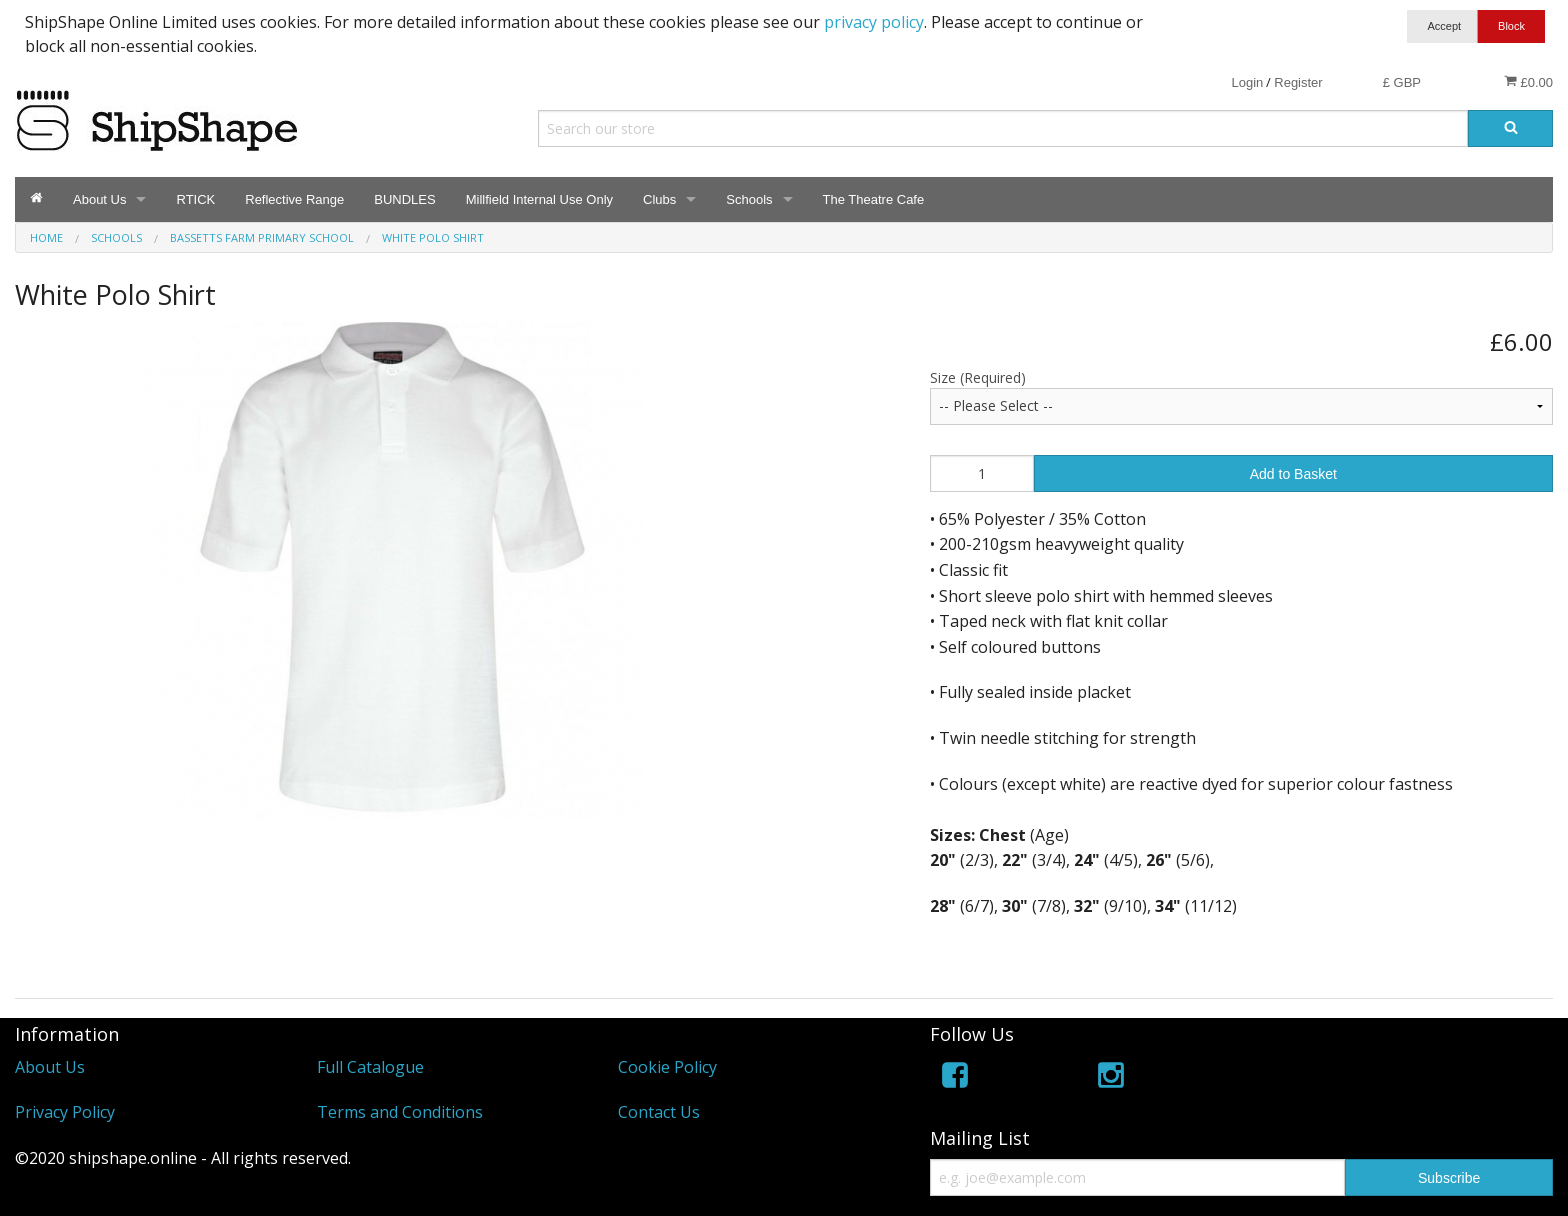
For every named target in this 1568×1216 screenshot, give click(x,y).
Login (1247, 82)
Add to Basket (1293, 474)
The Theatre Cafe (874, 199)
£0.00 (1528, 82)
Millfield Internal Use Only (539, 199)
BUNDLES (404, 199)
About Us (99, 199)
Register (1298, 82)
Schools (749, 199)
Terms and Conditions (400, 1112)
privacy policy (874, 22)
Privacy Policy (65, 1112)
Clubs (659, 199)
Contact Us (659, 1112)
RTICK (195, 199)
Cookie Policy (667, 1067)
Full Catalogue (370, 1067)
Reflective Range (294, 199)
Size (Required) (978, 377)
